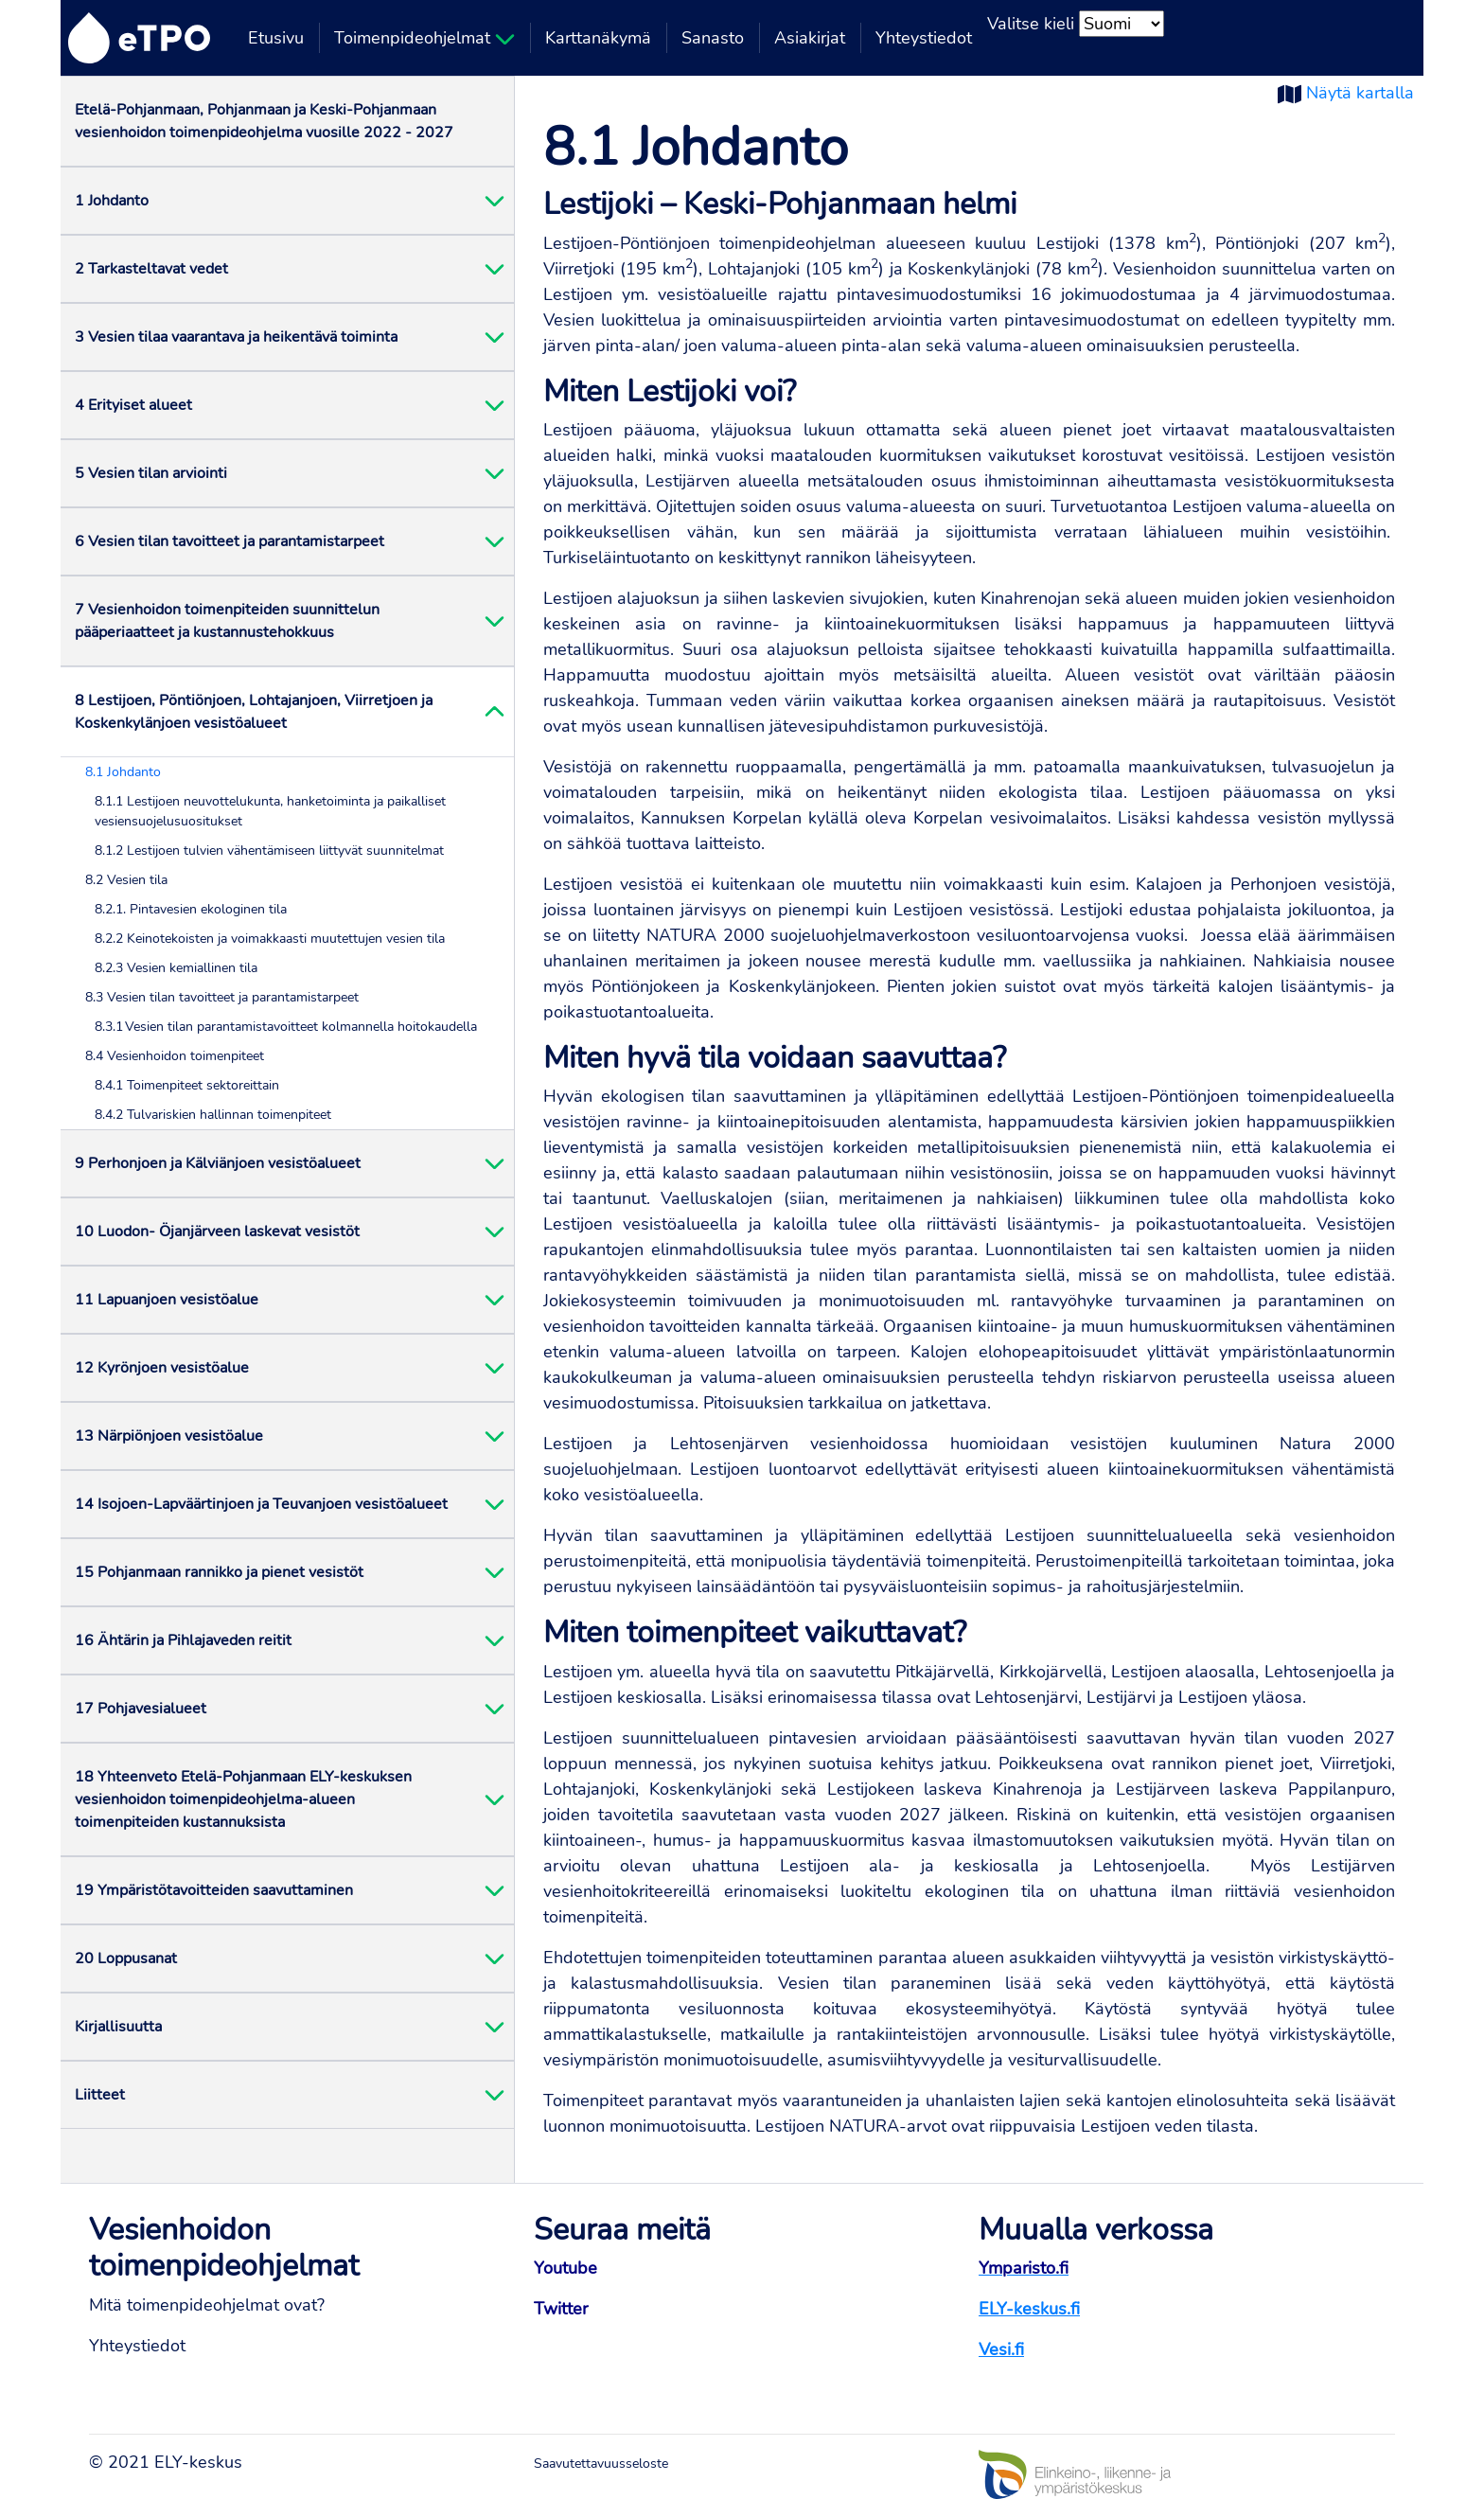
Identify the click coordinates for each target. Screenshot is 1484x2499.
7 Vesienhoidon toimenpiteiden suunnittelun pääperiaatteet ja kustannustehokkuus (227, 621)
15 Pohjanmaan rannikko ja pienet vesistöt (219, 1572)
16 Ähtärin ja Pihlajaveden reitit (183, 1640)
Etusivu (276, 38)
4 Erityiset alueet (133, 405)
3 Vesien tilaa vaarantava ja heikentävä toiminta (236, 337)
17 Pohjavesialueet (140, 1708)
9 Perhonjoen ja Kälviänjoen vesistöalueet (218, 1163)
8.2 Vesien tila (126, 880)
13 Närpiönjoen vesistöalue (169, 1436)
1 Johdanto (112, 200)
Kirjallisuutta (118, 2026)
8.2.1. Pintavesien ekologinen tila (191, 909)
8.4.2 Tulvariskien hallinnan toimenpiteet (213, 1115)
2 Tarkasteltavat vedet (151, 268)
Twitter (561, 2308)
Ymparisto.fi (1024, 2268)
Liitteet (100, 2094)
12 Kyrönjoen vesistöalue (162, 1367)
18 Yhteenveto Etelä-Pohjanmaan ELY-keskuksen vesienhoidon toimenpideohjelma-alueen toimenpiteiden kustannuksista (243, 1799)
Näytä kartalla (1360, 92)
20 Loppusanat (126, 1958)
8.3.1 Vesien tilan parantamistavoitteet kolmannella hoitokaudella (286, 1027)
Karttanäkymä (598, 38)
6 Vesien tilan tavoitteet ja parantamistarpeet (229, 541)
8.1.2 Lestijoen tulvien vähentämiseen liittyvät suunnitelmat (269, 851)
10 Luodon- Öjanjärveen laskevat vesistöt (217, 1231)
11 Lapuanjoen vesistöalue (166, 1299)
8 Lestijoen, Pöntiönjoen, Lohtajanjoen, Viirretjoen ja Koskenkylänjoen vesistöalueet (254, 712)
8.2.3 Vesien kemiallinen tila (176, 968)
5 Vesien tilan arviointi (151, 473)
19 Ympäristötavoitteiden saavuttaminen (214, 1890)
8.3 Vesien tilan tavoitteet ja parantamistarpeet (222, 997)
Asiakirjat (809, 38)
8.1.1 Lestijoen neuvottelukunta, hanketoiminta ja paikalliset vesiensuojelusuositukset (270, 811)
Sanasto (712, 38)
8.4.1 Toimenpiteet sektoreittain (187, 1085)
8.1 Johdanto (123, 772)
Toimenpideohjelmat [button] (424, 38)
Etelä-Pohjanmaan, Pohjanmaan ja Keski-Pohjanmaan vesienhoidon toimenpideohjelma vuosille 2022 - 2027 (264, 121)
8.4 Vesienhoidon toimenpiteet (174, 1056)
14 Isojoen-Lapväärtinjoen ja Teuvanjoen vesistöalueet (261, 1504)
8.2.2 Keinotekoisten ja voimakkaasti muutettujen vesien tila (270, 939)
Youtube (565, 2268)
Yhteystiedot (923, 38)
